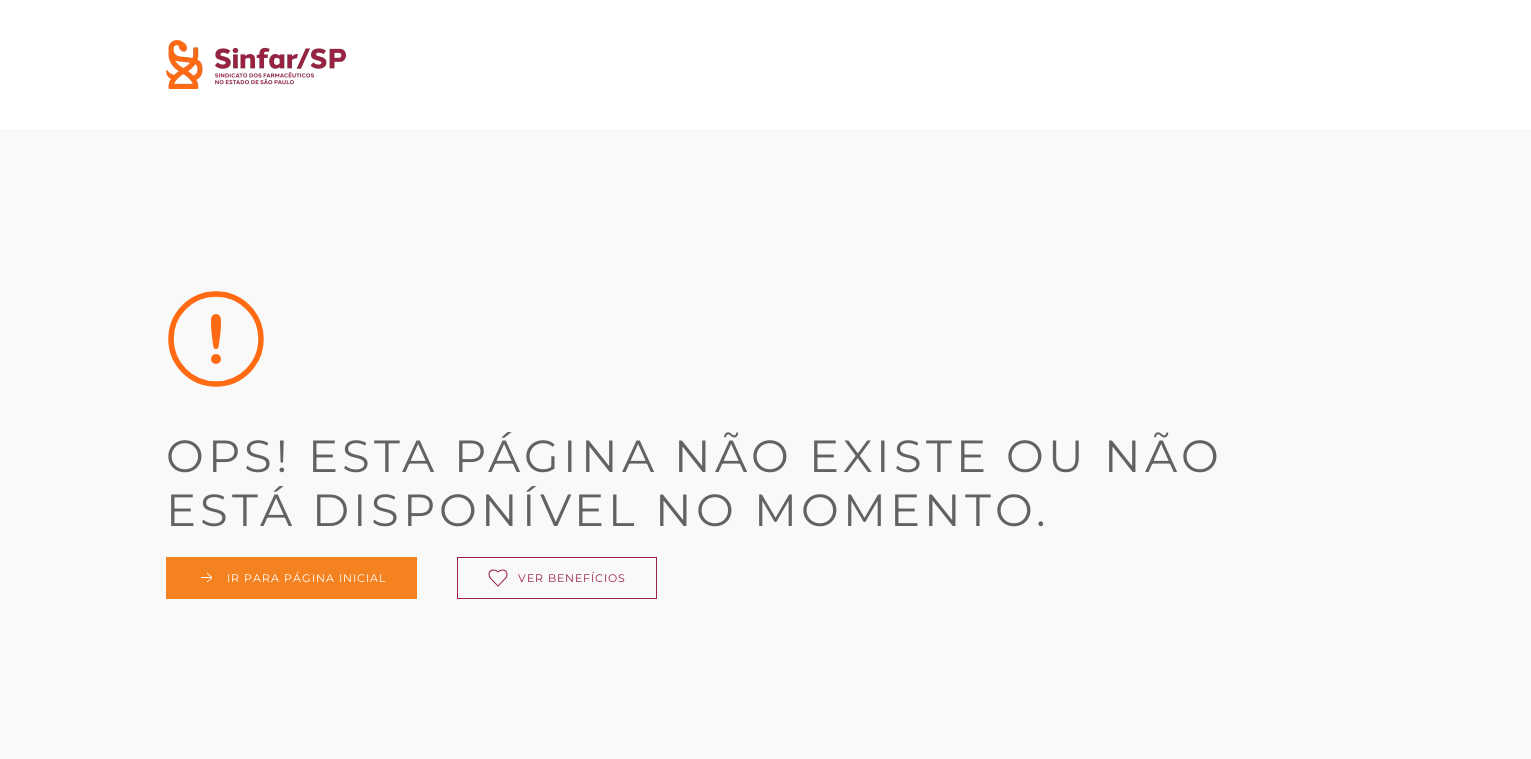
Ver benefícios (557, 578)
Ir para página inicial (291, 578)
